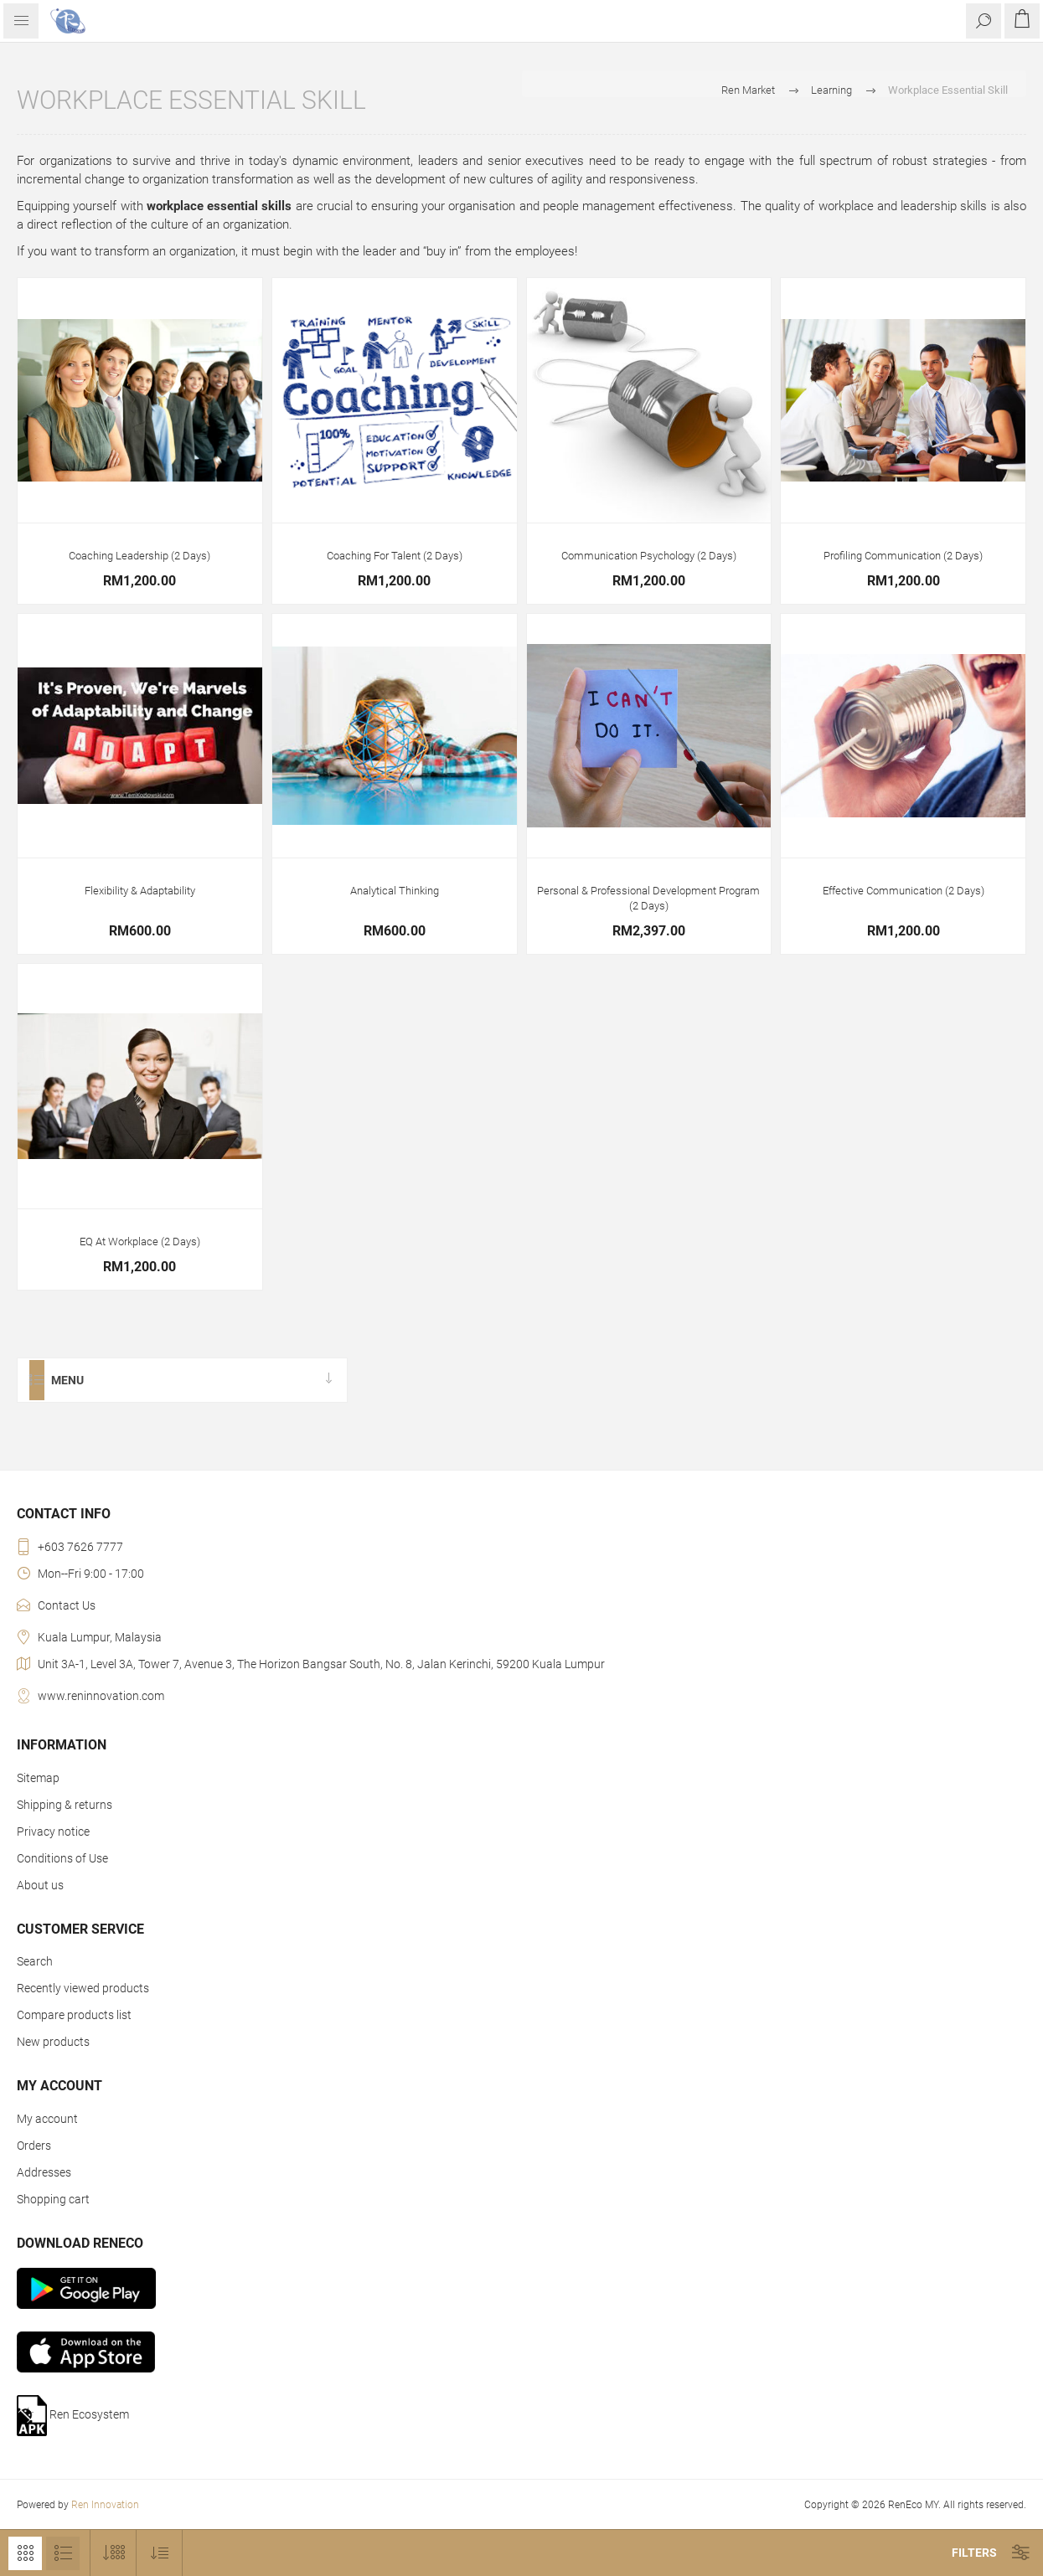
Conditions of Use (62, 1858)
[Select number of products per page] (113, 2553)
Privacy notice (53, 1831)
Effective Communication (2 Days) (903, 890)
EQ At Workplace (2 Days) (140, 1241)
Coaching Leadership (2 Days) (139, 555)
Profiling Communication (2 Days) (903, 555)
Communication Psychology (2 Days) (648, 555)
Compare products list (74, 2015)
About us (40, 1885)
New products (53, 2041)
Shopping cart (53, 2199)
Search (35, 1961)
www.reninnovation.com (101, 1696)
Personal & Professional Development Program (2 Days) (648, 898)
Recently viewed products (83, 1988)
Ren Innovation (105, 2505)
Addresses (44, 2172)
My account (47, 2118)
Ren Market (748, 90)
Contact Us (67, 1605)
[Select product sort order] (160, 2553)
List (63, 2553)
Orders (34, 2145)
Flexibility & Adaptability (140, 890)
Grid (25, 2553)
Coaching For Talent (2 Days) (394, 555)
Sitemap (38, 1778)
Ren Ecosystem (73, 2415)
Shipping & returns (64, 1804)
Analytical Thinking (394, 890)
